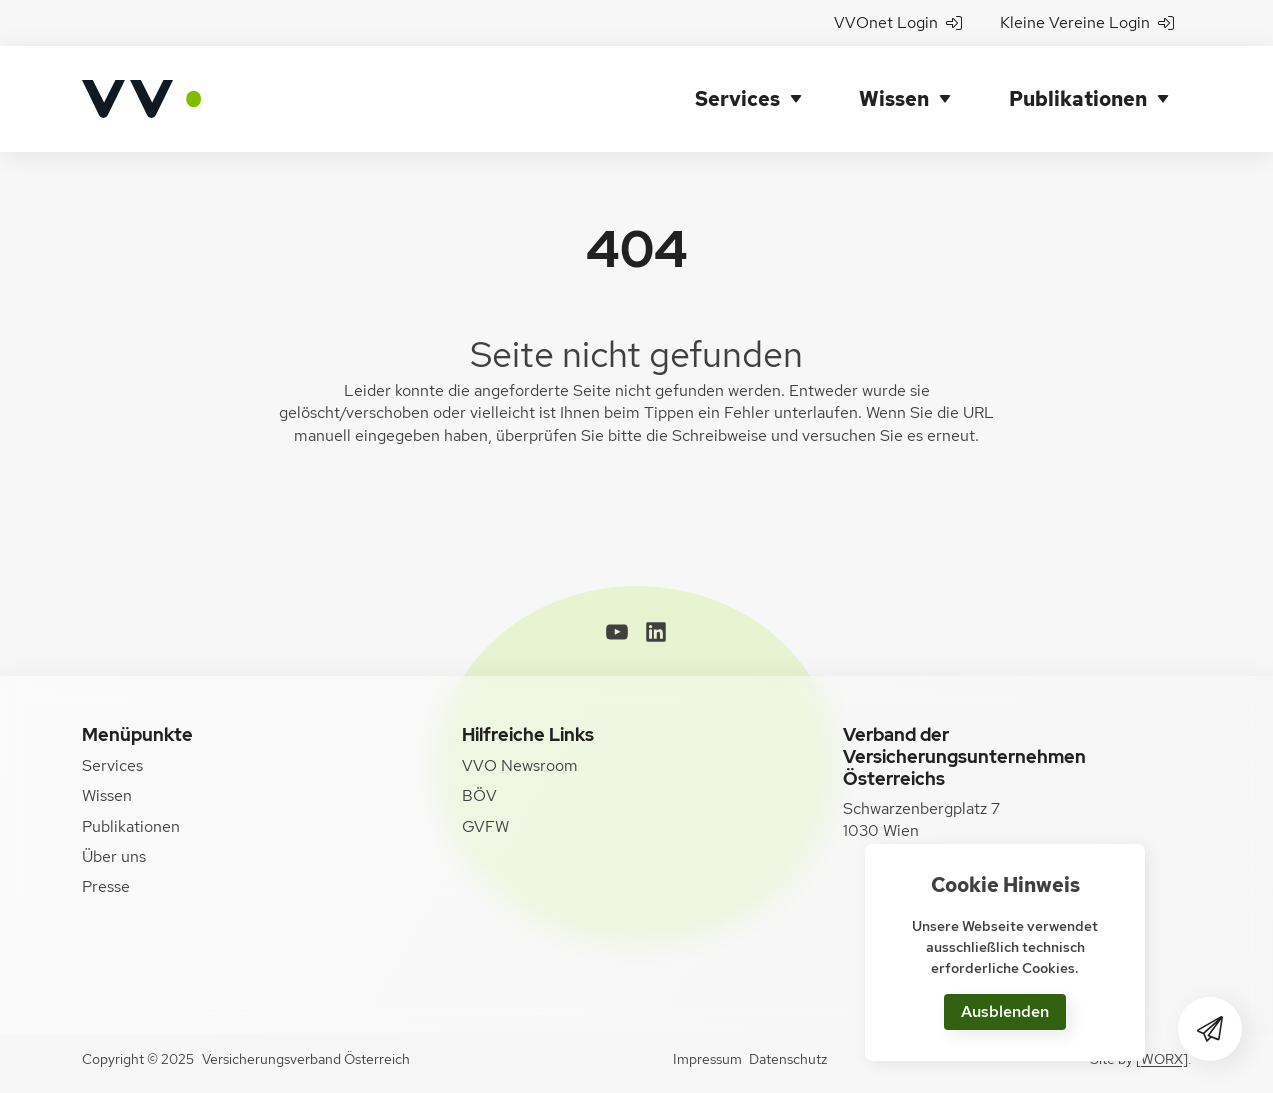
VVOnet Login (898, 22)
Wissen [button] (894, 99)
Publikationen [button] (1078, 99)
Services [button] (737, 99)
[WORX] (1162, 1059)
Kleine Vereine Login (1087, 22)
